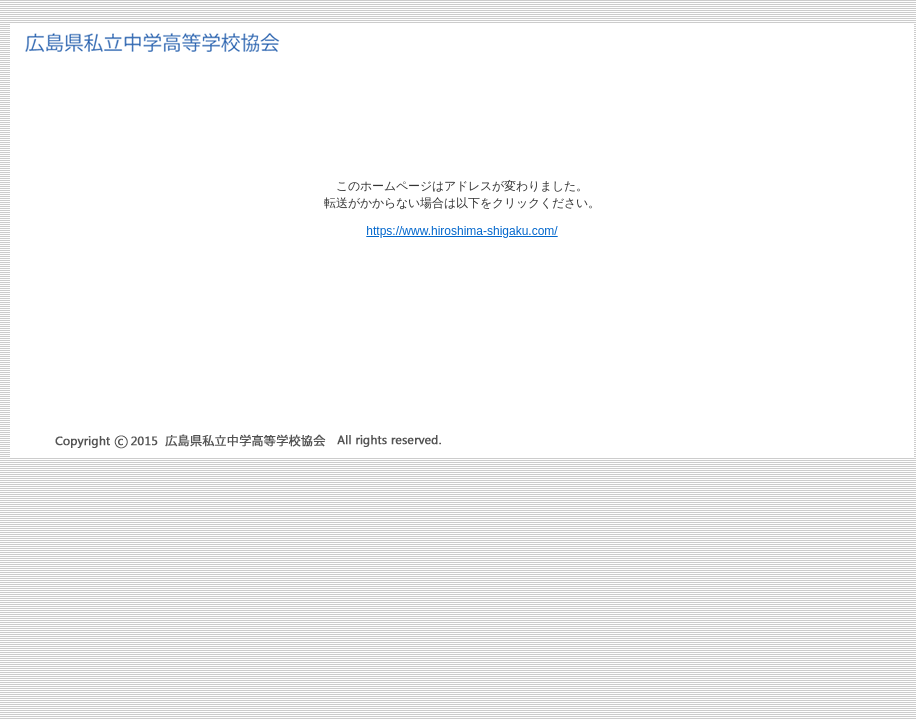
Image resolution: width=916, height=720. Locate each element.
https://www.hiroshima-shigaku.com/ (461, 231)
